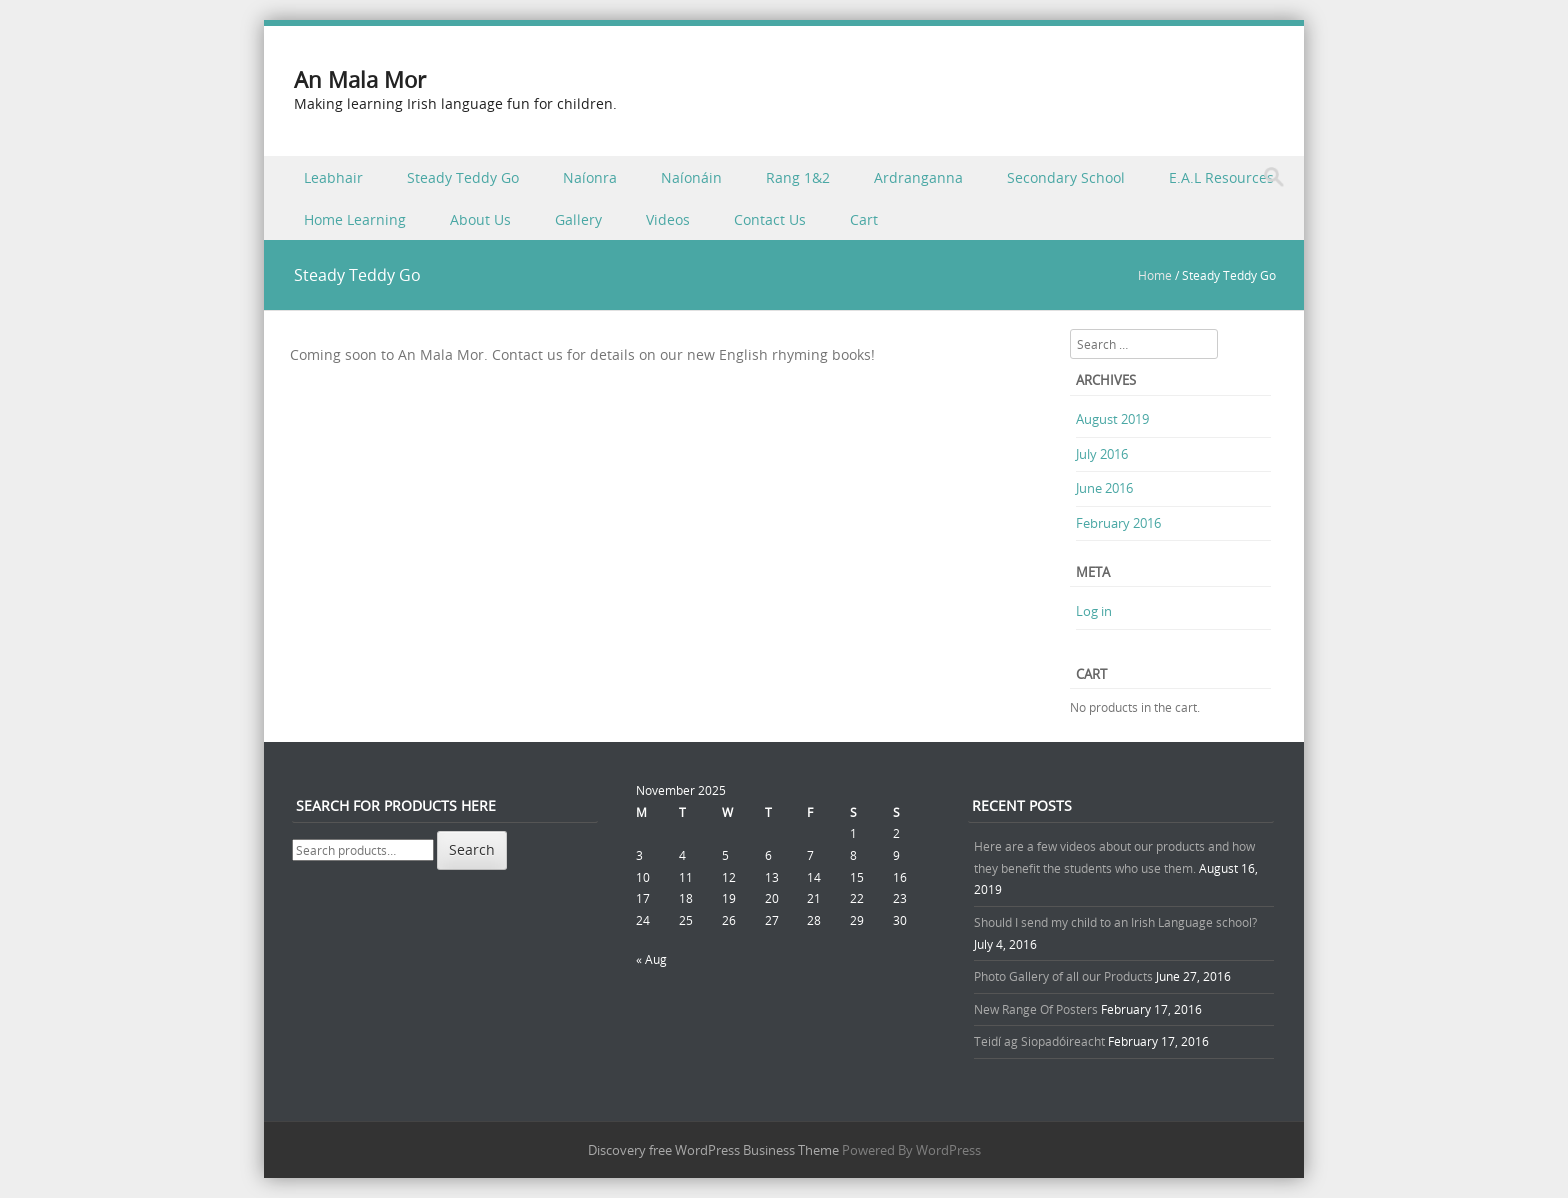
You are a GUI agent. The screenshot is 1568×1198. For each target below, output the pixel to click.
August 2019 (1112, 419)
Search (472, 849)
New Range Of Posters (1036, 1009)
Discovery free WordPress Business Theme (713, 1150)
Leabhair (333, 177)
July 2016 (1102, 454)
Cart (864, 219)
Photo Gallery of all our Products (1063, 976)
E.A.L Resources (1221, 177)
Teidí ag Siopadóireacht (1039, 1041)
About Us (480, 219)
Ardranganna (918, 177)
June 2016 (1104, 488)
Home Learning (355, 219)
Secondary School (1066, 177)
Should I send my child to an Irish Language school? (1115, 922)
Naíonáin (691, 177)
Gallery (578, 219)
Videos (668, 219)
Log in (1094, 611)
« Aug (651, 959)
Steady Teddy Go (463, 177)
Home (1155, 275)
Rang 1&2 (798, 177)
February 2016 (1118, 523)
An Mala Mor (360, 79)
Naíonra (590, 177)
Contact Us (770, 219)
